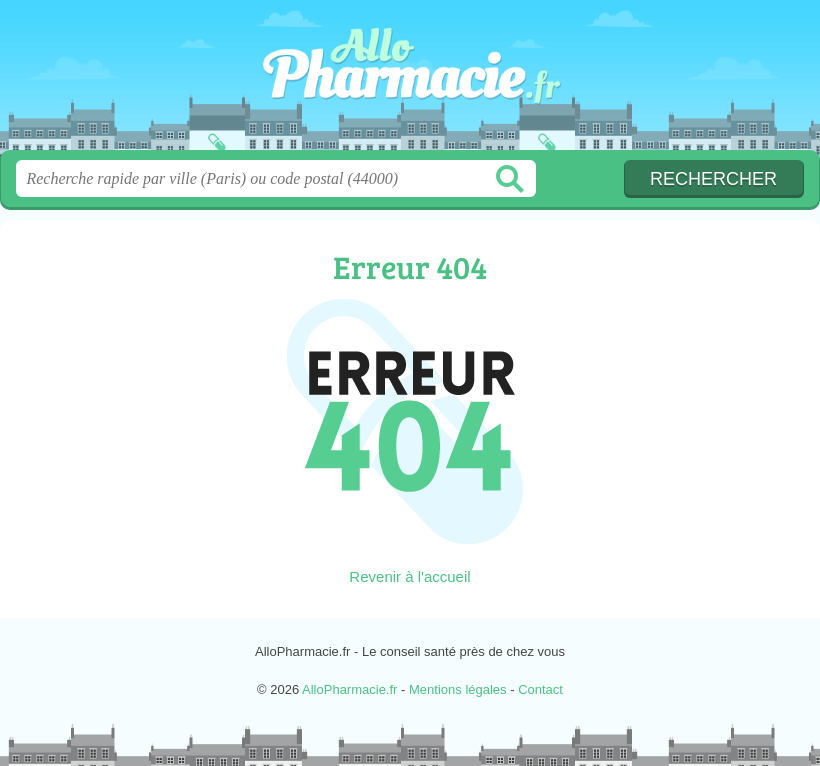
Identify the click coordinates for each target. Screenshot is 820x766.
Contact (540, 689)
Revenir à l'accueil (409, 576)
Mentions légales (458, 689)
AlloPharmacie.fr (410, 82)
